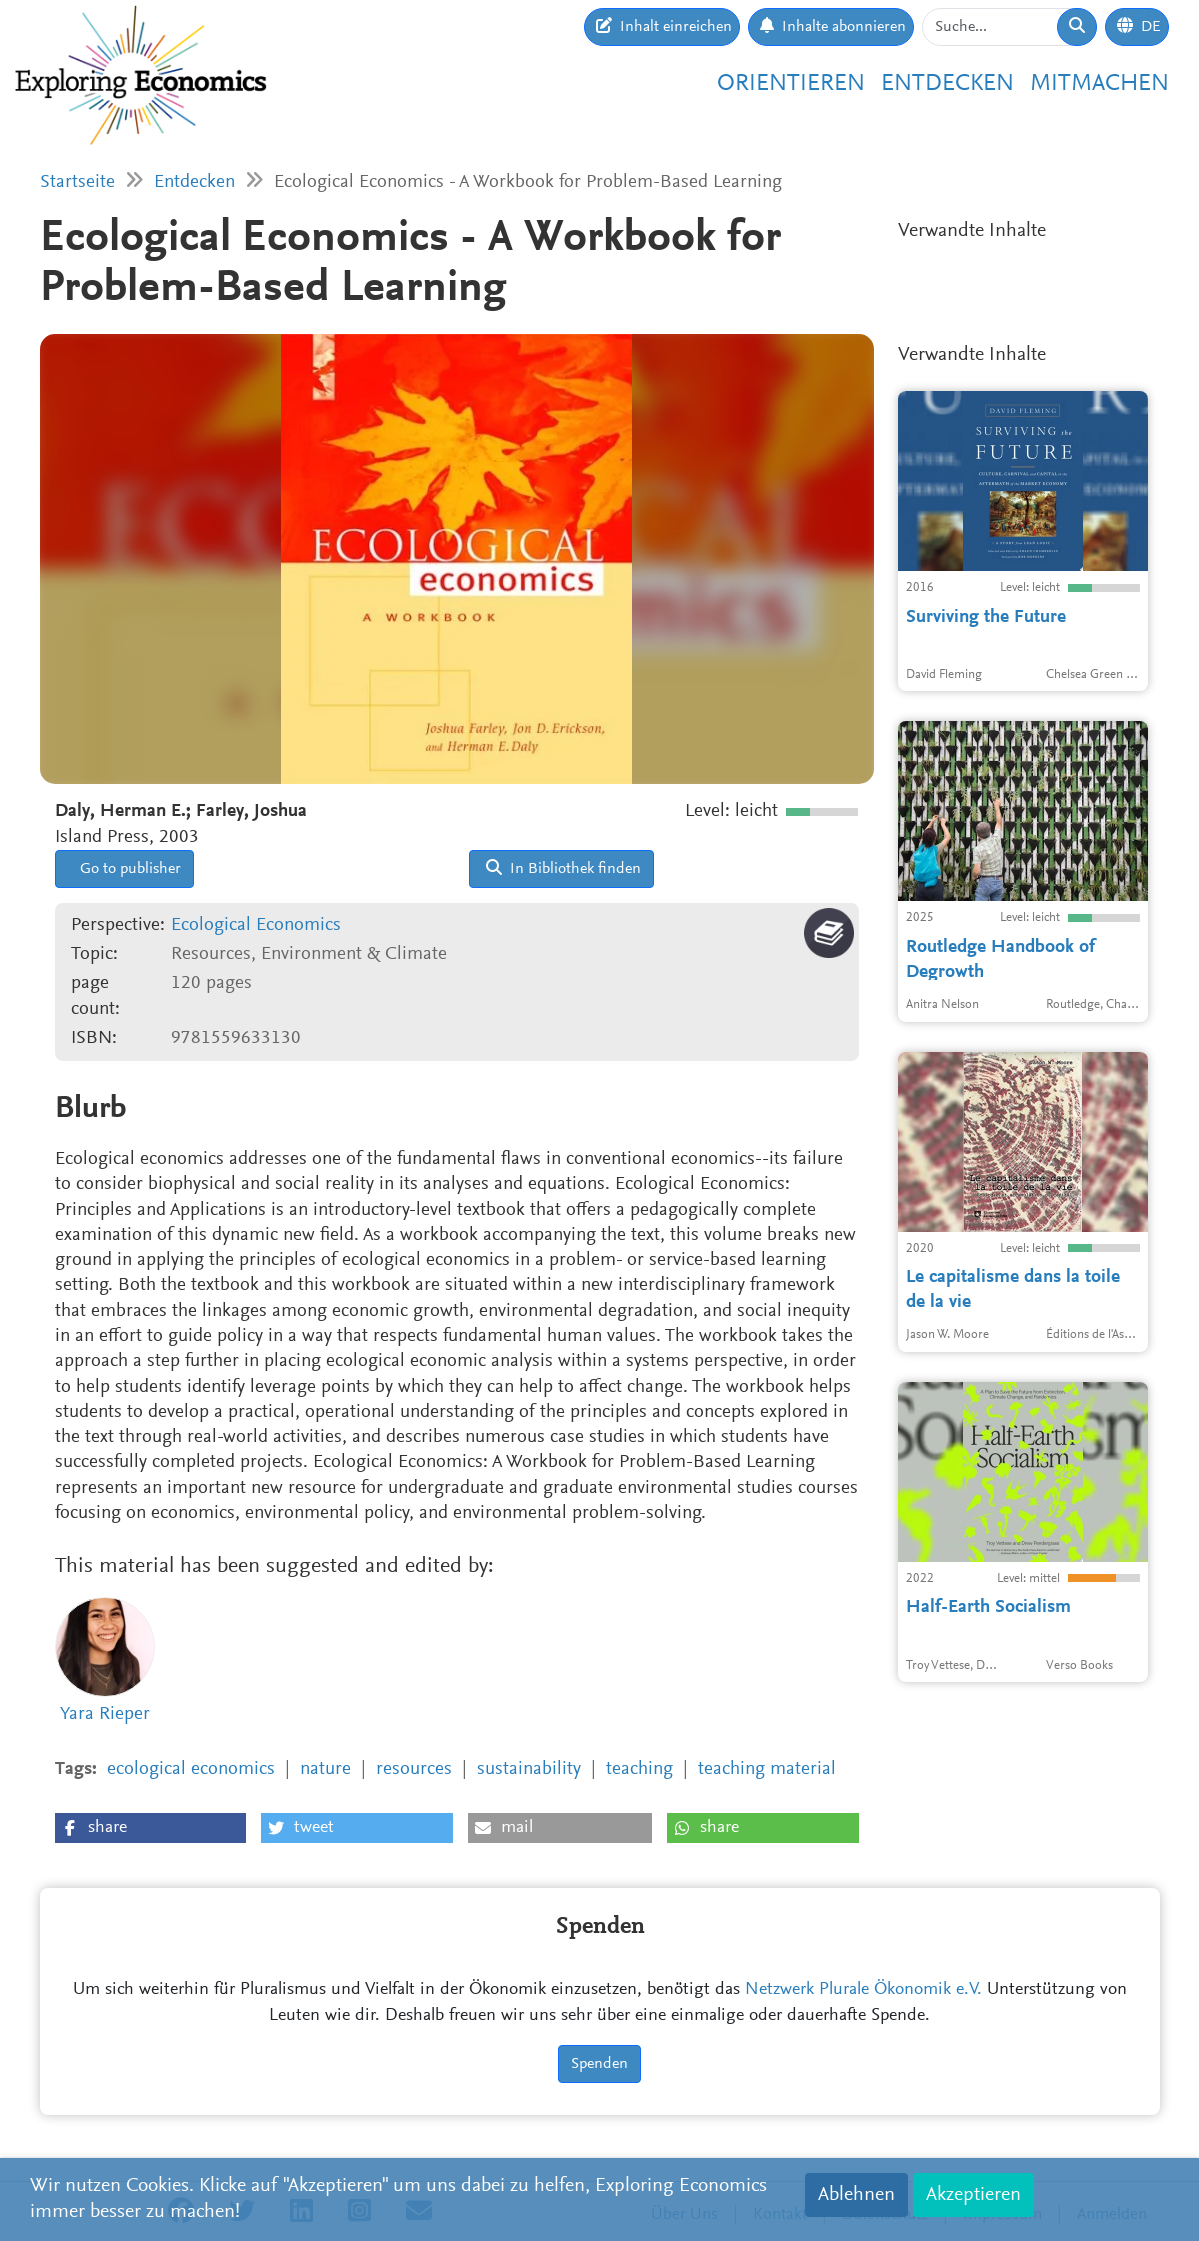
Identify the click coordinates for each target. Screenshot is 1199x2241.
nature (325, 1769)
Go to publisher (128, 869)
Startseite (77, 182)
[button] (150, 1828)
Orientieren (791, 84)
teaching (639, 1769)
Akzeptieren (973, 2195)
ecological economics (191, 1769)
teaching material (767, 1769)
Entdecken (947, 84)
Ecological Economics (256, 925)
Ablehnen (856, 2195)
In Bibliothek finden (563, 868)
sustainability (529, 1769)
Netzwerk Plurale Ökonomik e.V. (863, 1990)
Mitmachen (1099, 84)
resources (414, 1769)
